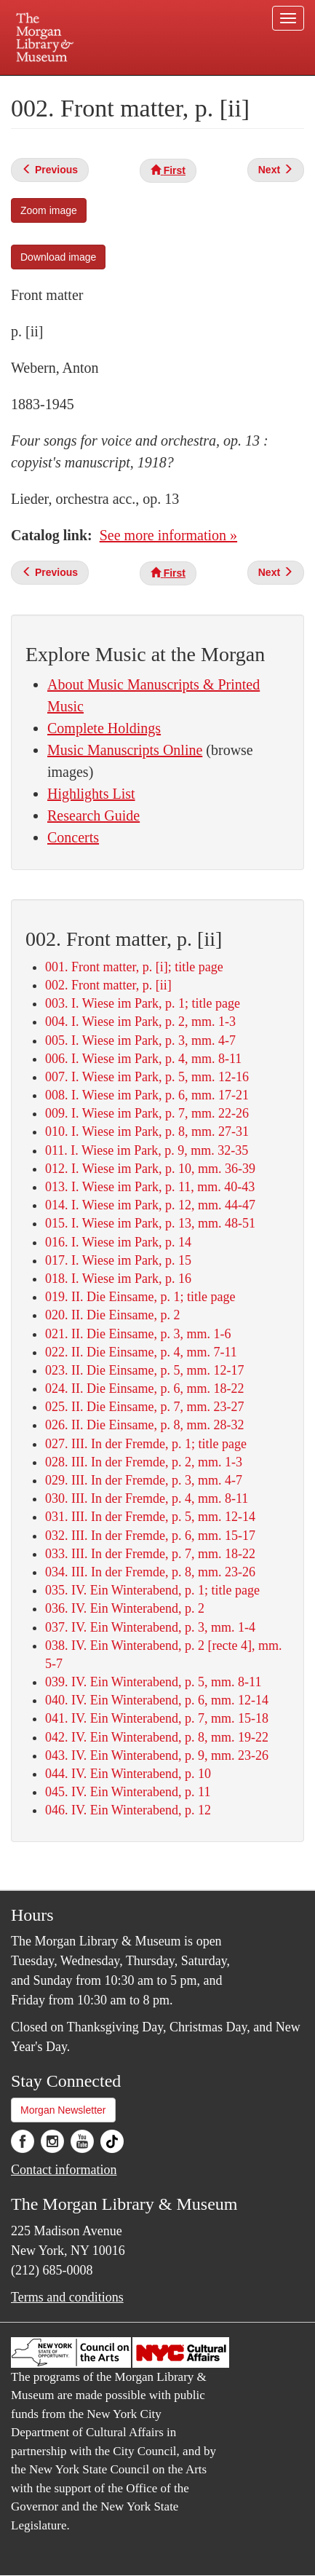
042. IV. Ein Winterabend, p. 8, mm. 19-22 (156, 1737)
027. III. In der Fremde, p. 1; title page (146, 1444)
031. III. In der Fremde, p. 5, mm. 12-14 (150, 1516)
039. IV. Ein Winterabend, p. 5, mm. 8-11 (153, 1682)
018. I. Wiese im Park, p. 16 (118, 1278)
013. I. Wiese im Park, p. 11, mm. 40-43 (150, 1187)
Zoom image (48, 210)
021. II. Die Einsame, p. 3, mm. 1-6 (138, 1334)
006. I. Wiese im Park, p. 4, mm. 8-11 (143, 1058)
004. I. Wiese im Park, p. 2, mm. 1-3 (140, 1021)
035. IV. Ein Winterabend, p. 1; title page (152, 1590)
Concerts (73, 837)
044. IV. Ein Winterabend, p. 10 (128, 1773)
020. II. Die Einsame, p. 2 (112, 1315)
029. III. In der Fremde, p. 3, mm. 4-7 (143, 1480)
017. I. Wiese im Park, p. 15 (118, 1260)
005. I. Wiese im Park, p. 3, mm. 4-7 (140, 1040)
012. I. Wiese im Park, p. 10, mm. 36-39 (150, 1168)
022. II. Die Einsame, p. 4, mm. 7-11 (141, 1352)
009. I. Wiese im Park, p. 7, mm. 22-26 (147, 1113)
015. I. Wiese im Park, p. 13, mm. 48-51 (150, 1223)
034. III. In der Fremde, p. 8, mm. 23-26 (150, 1572)
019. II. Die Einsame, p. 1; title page (140, 1296)
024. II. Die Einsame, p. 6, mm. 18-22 (144, 1388)
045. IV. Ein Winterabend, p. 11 (127, 1792)
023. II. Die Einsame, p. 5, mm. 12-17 (144, 1370)
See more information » (168, 535)
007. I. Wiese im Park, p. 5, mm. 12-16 (147, 1077)
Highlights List (91, 794)
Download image (58, 257)
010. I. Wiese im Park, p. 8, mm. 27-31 (147, 1131)
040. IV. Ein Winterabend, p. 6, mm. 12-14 (156, 1700)
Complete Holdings (104, 728)
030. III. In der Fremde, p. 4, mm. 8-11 (146, 1498)
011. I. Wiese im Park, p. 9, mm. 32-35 (146, 1150)
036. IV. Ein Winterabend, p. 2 (124, 1608)
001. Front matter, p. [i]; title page (134, 967)
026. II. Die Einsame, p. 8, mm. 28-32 (144, 1425)
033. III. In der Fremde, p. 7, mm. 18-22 (150, 1553)
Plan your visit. (36, 85)
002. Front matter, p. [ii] (108, 985)
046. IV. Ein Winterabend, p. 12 (128, 1810)
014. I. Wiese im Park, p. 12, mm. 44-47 (150, 1205)
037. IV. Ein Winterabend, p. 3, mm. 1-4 (150, 1627)
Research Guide (93, 815)
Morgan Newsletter (63, 2110)
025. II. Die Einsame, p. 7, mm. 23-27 (144, 1406)
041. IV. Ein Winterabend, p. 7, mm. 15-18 (156, 1718)
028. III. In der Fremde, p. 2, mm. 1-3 (143, 1462)
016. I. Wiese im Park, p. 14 (118, 1242)
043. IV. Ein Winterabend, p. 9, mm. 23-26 (156, 1755)
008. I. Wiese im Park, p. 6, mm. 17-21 (147, 1095)
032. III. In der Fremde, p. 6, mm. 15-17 (150, 1535)
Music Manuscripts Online (124, 750)
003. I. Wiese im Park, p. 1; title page (142, 1003)
